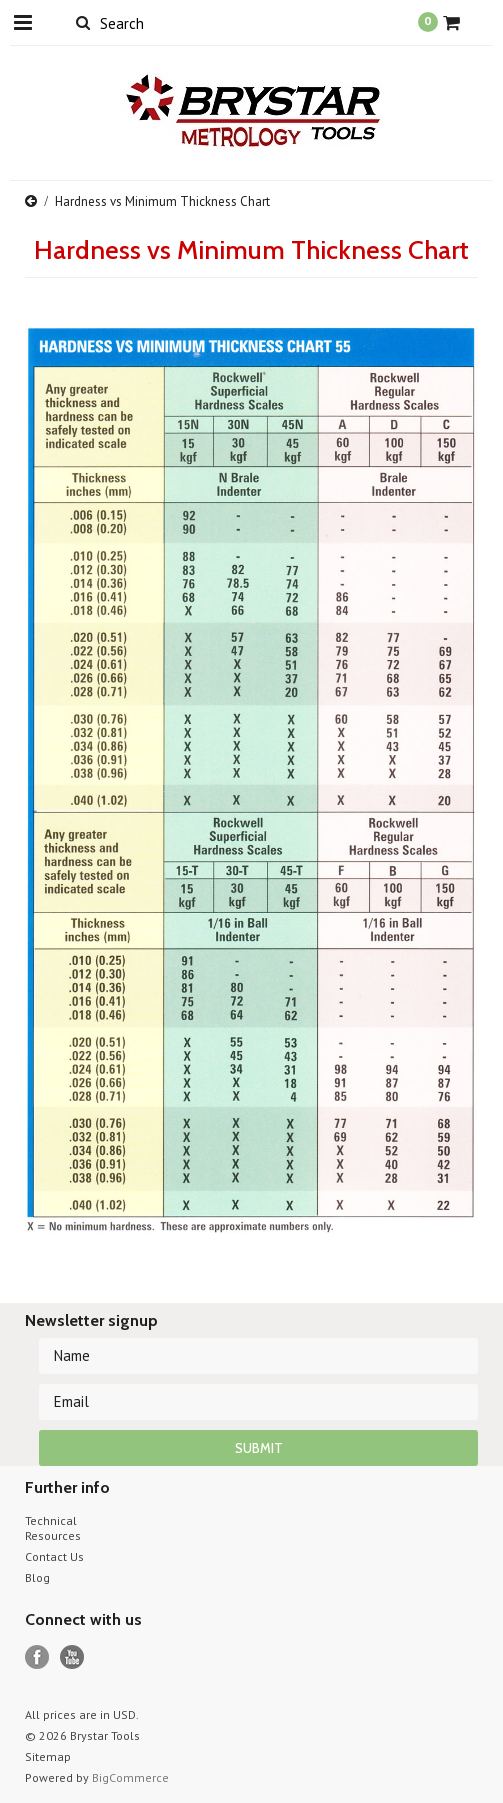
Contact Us (54, 1556)
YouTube (72, 1657)
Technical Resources (53, 1528)
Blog (37, 1577)
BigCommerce (130, 1777)
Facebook (37, 1657)
